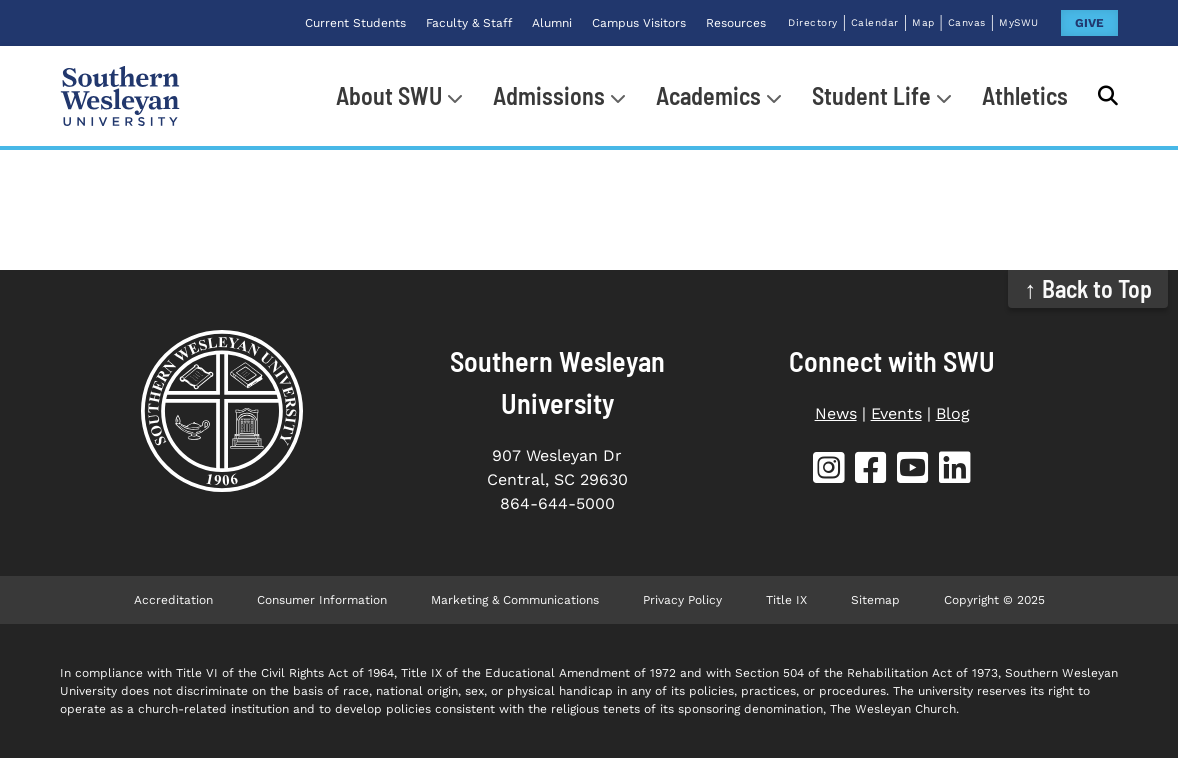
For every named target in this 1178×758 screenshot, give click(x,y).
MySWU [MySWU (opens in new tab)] (1019, 22)
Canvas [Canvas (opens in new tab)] (967, 22)
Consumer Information (322, 600)
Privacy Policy (682, 600)
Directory (813, 22)
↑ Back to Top (1088, 288)
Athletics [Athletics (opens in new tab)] (1025, 95)
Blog (953, 413)
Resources (736, 23)
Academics (708, 95)
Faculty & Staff (469, 23)
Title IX (786, 600)
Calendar (875, 22)
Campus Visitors (639, 23)
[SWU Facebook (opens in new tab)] (871, 471)
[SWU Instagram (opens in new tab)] (829, 471)
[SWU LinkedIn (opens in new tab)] (955, 471)
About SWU (389, 95)
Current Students (355, 23)
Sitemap (875, 600)
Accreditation (173, 600)
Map (923, 22)
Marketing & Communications (515, 600)
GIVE (1089, 23)
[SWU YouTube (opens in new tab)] (913, 471)
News (836, 413)
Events (896, 413)
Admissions (549, 95)
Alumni (552, 23)
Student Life (871, 95)
